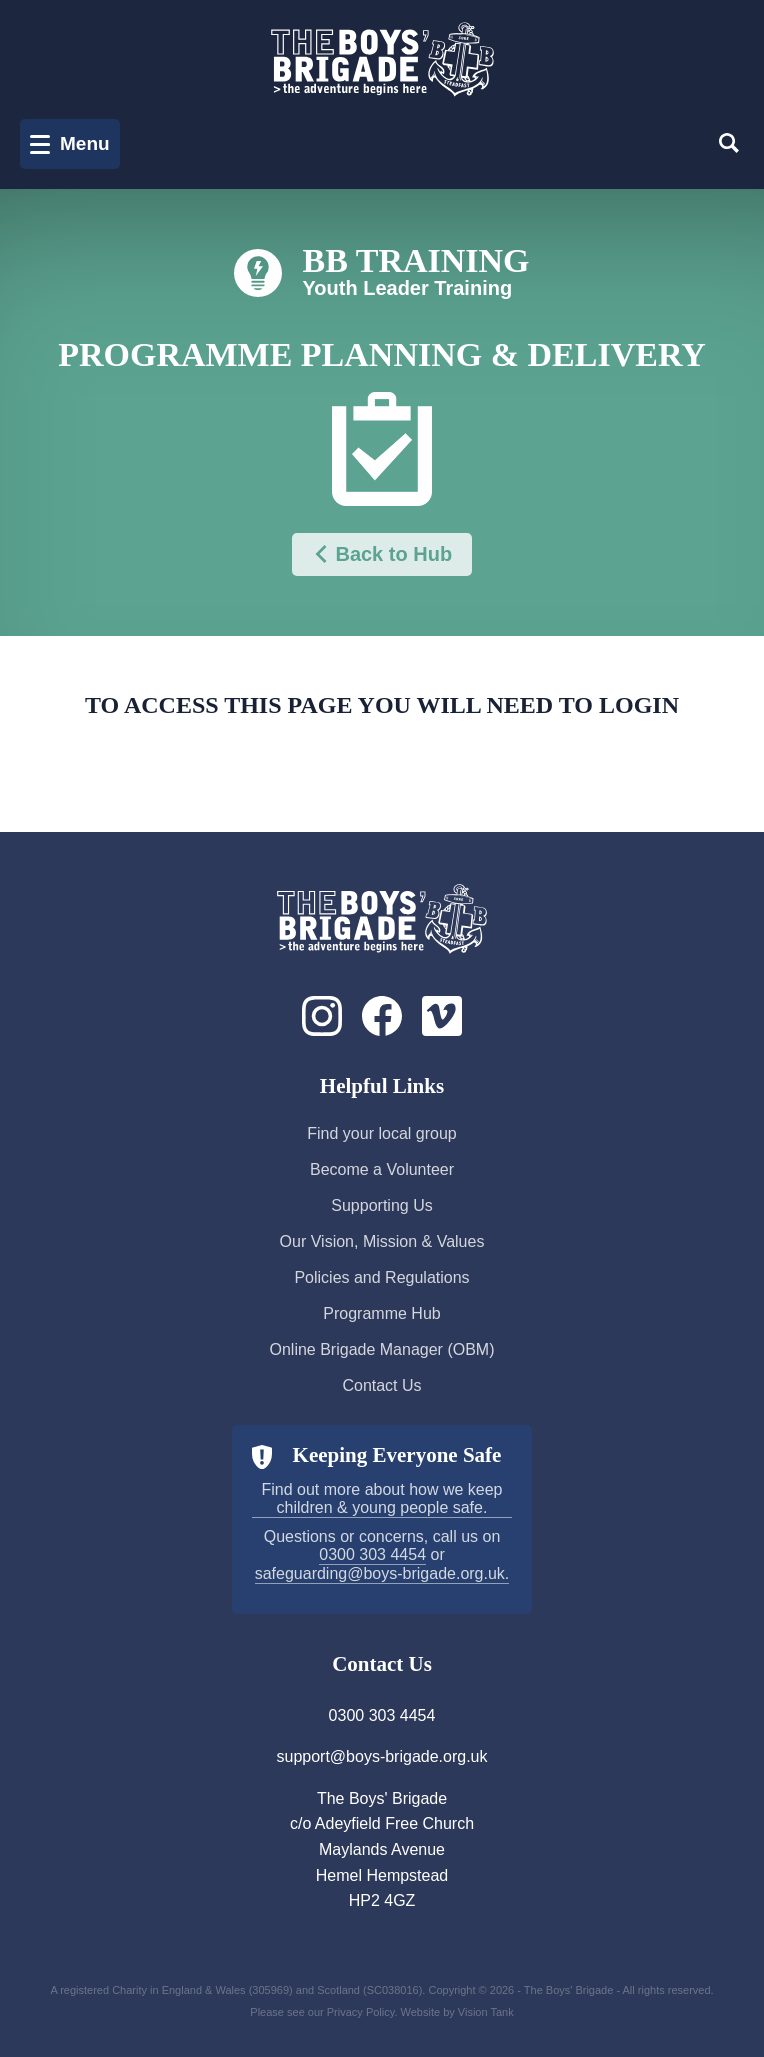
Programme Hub (381, 1313)
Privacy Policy (361, 2012)
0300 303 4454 (372, 1554)
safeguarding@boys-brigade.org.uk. (382, 1573)
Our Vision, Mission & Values (382, 1241)
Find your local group (381, 1133)
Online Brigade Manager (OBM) (382, 1349)
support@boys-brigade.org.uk (381, 1756)
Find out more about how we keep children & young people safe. (381, 1498)
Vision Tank (486, 2012)
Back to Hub (382, 554)
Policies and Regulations (381, 1277)
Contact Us (381, 1385)
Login (397, 753)
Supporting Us (381, 1205)
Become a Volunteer (382, 1169)
